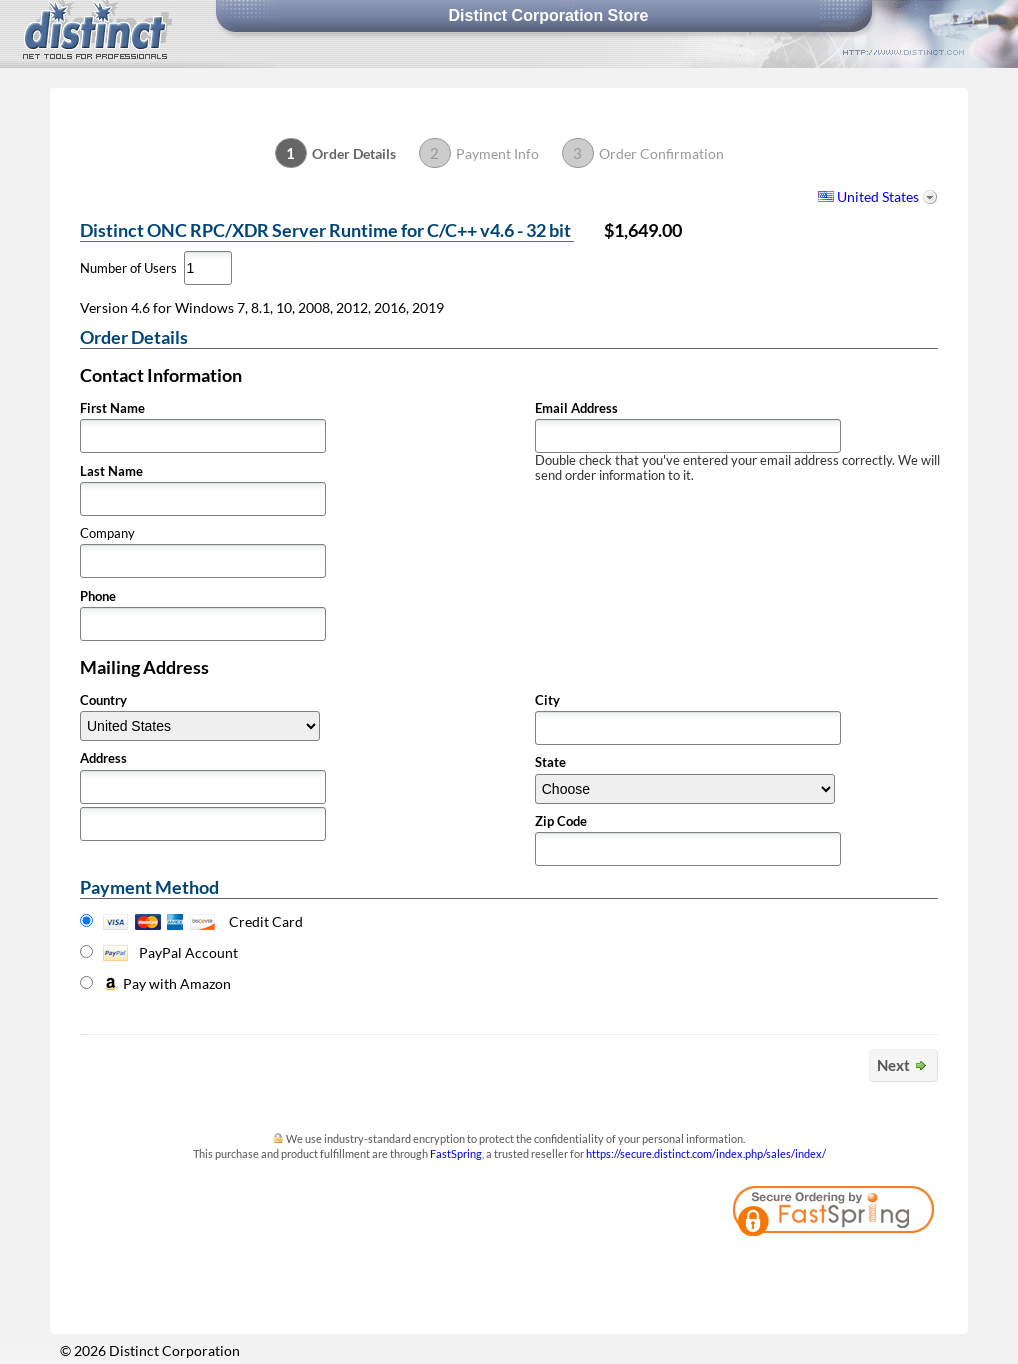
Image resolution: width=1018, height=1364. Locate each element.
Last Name (111, 471)
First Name (112, 408)
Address (103, 758)
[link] (883, 1268)
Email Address (576, 408)
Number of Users (128, 268)
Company (107, 533)
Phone (98, 596)
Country (103, 700)
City (547, 700)
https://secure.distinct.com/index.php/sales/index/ (706, 1153)
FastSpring (456, 1153)
